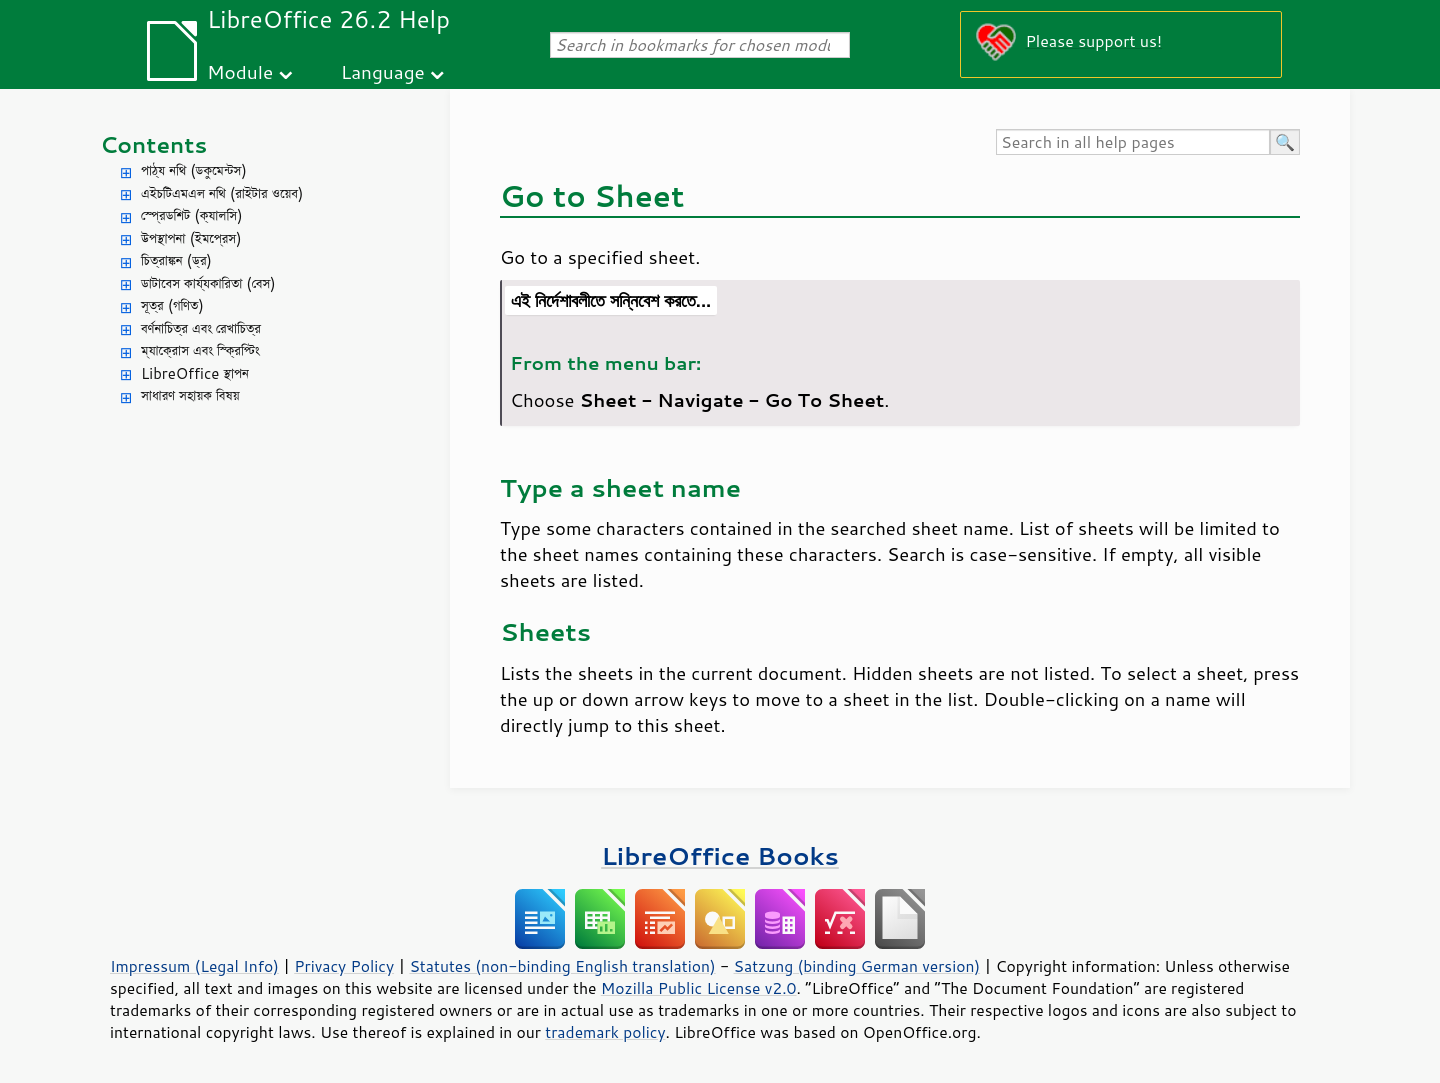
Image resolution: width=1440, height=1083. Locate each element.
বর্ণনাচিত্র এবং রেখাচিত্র (201, 328)
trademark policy (605, 1032)
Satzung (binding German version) (857, 966)
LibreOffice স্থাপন (195, 373)
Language (383, 71)
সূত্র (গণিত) (172, 305)
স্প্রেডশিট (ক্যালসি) (192, 215)
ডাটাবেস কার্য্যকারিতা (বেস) (208, 283)
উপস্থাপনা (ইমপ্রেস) (191, 238)
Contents (153, 144)
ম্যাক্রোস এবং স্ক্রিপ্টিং (200, 350)
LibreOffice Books (720, 855)
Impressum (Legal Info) (194, 966)
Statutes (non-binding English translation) (562, 966)
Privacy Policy (344, 966)
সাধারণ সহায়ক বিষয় (190, 395)
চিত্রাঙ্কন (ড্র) (176, 260)
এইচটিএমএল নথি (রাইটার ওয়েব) (222, 193)
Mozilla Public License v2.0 (699, 988)
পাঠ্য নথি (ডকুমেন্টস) (194, 170)
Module (240, 71)
